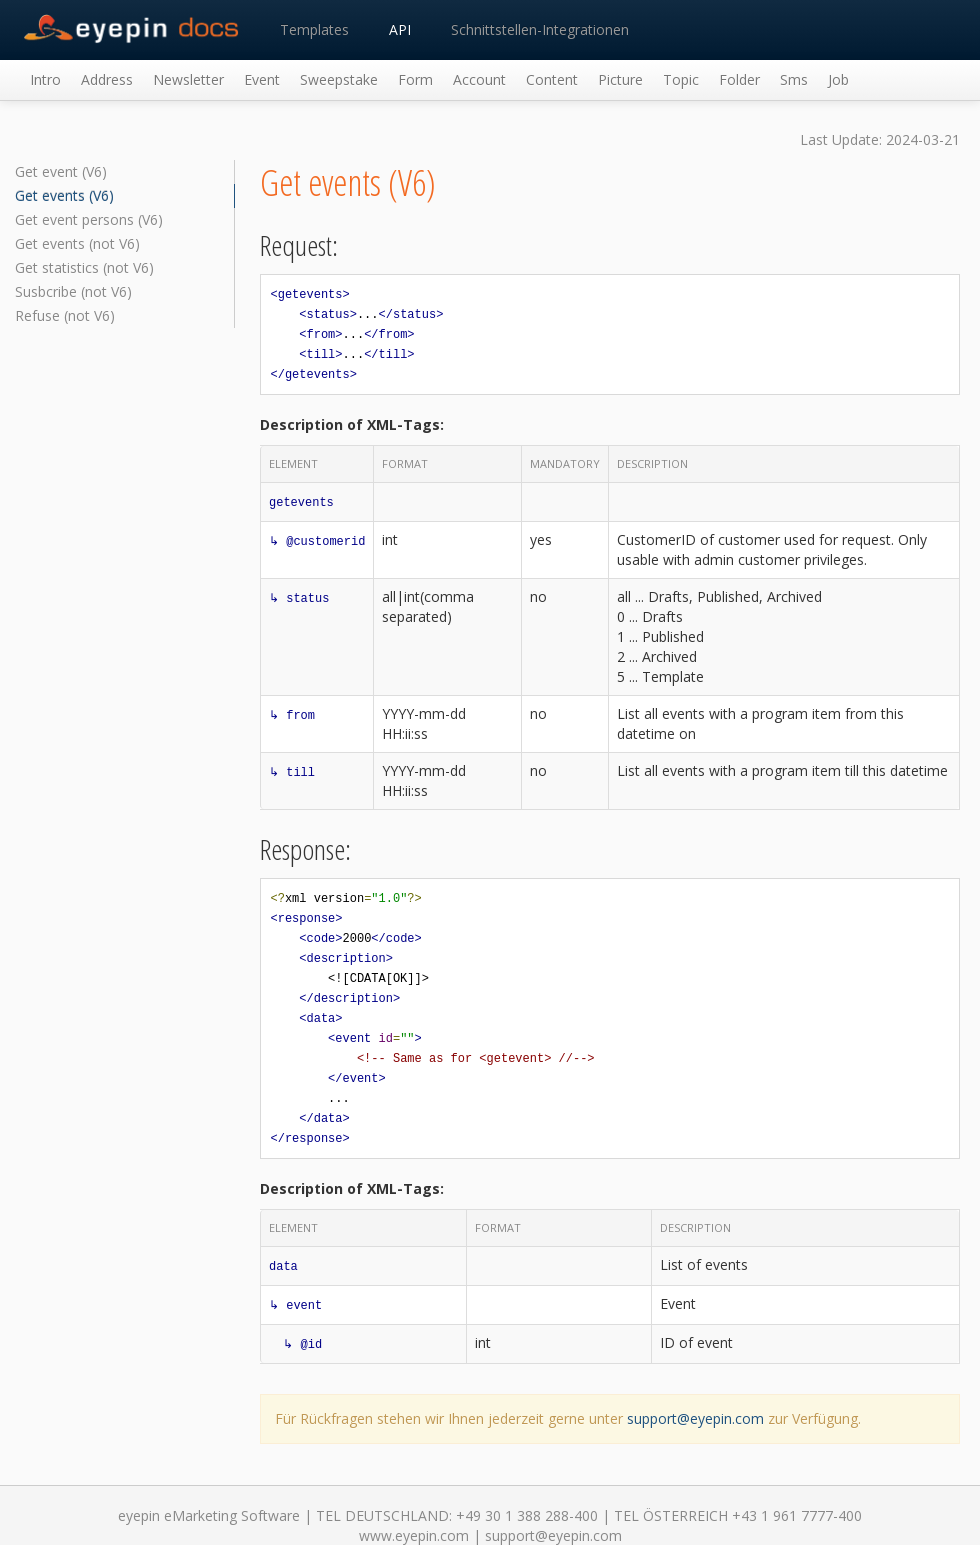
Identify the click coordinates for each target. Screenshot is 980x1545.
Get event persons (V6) (89, 219)
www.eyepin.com (414, 1535)
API (400, 29)
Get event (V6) (61, 171)
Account (479, 79)
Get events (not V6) (77, 243)
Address (107, 79)
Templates (314, 29)
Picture (620, 79)
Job (838, 79)
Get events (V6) (64, 195)
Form (415, 79)
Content (552, 79)
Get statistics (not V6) (84, 267)
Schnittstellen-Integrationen (540, 29)
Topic (681, 79)
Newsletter (188, 79)
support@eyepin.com (695, 1418)
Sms (794, 79)
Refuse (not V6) (65, 315)
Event (262, 79)
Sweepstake (339, 79)
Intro (45, 79)
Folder (739, 79)
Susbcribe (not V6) (73, 291)
